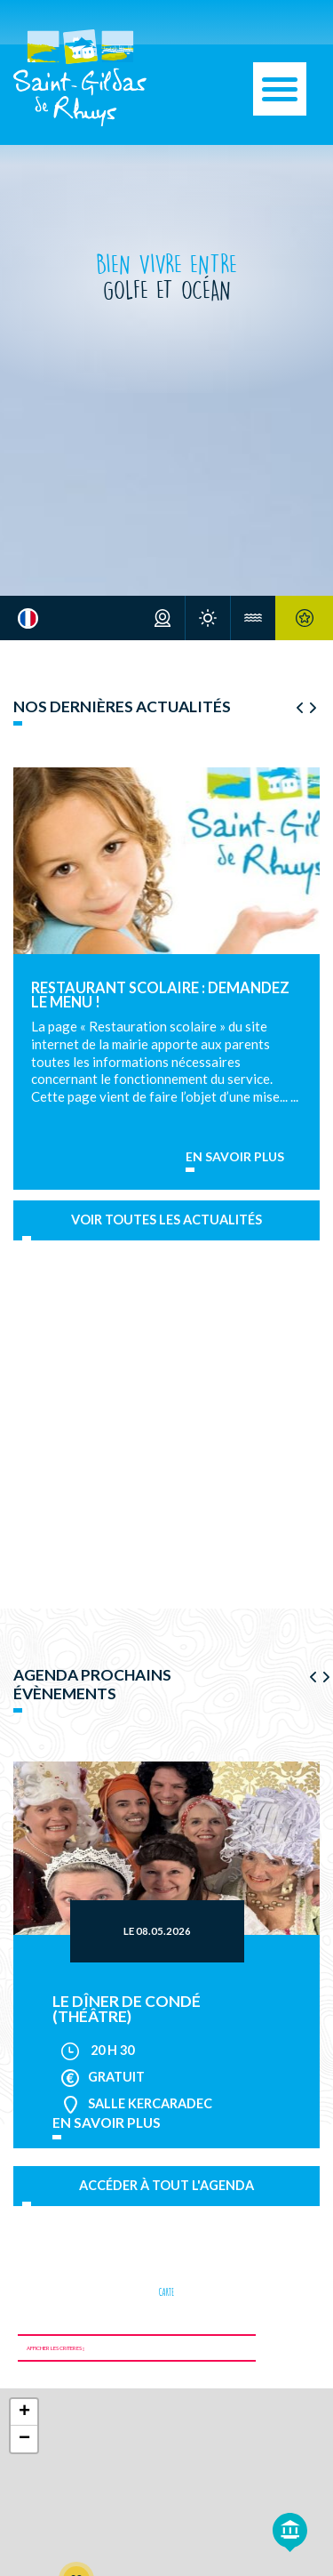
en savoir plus (106, 2123)
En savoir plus (235, 1157)
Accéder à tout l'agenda (166, 2185)
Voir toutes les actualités (166, 1219)
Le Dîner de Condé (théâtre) (126, 2009)
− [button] (24, 2439)
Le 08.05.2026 (157, 1931)
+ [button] (24, 2412)
